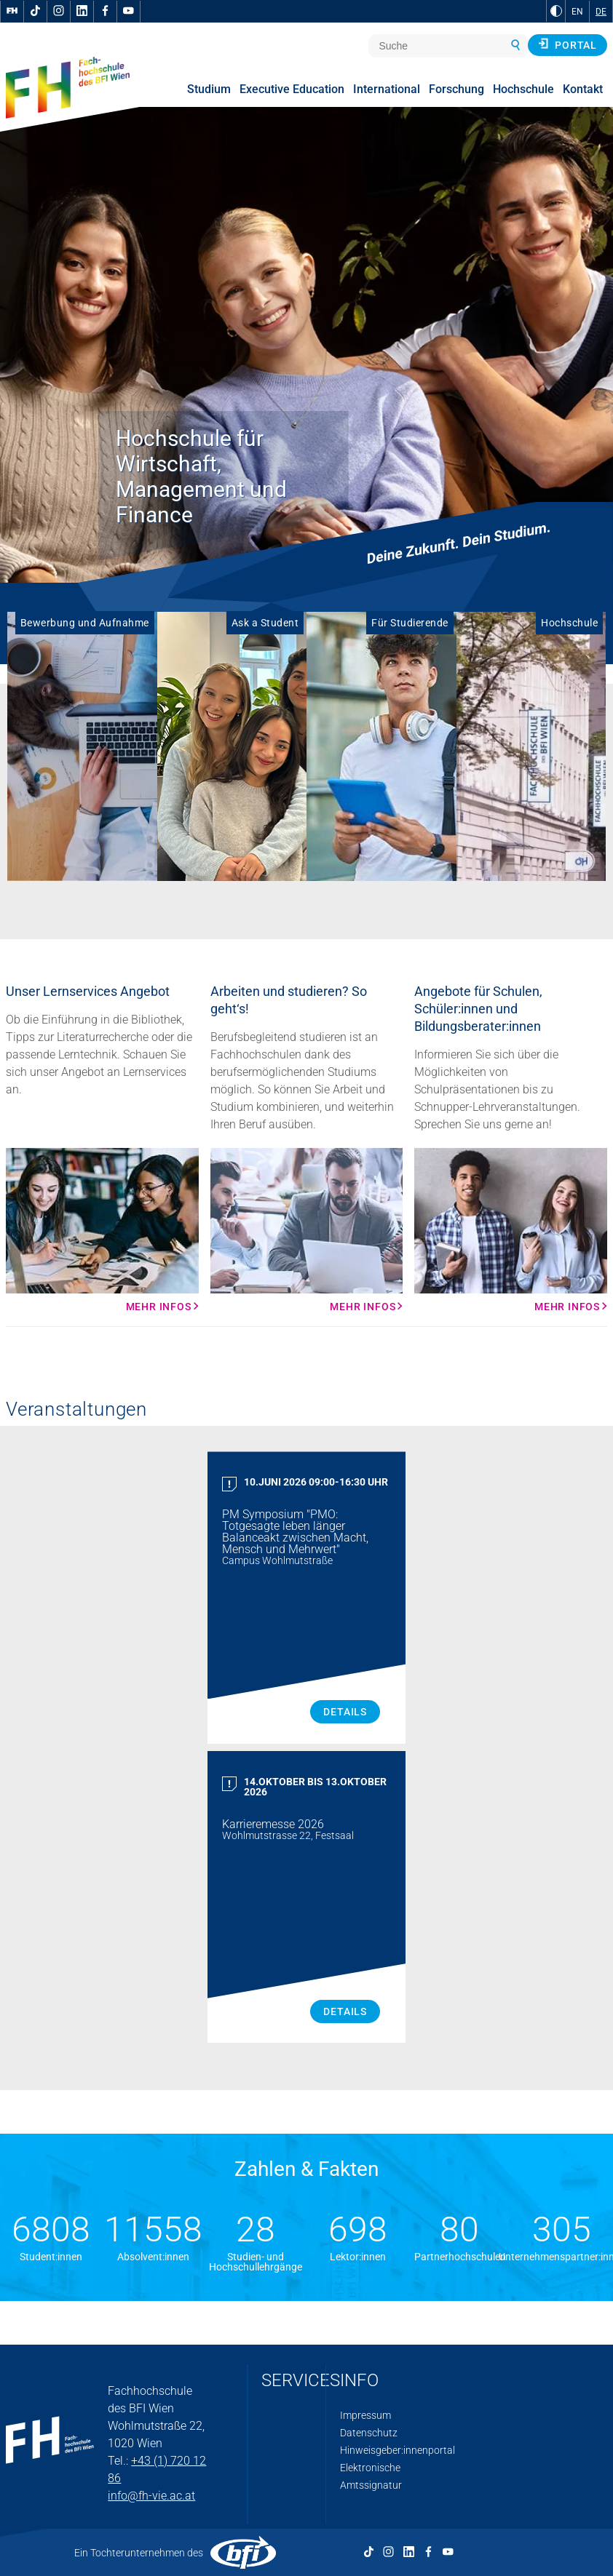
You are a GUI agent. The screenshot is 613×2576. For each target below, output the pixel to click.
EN (577, 12)
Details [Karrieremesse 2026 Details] (345, 2011)
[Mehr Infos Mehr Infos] (102, 1230)
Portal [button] (567, 44)
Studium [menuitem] (209, 89)
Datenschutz (369, 2433)
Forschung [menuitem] (456, 89)
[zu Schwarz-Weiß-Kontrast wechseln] (556, 11)
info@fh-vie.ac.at (151, 2496)
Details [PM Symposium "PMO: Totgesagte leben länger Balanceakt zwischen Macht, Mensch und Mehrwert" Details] (345, 1712)
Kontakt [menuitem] (583, 89)
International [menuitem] (386, 89)
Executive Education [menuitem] (292, 89)
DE (601, 12)
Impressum (365, 2415)
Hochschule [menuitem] (523, 89)
